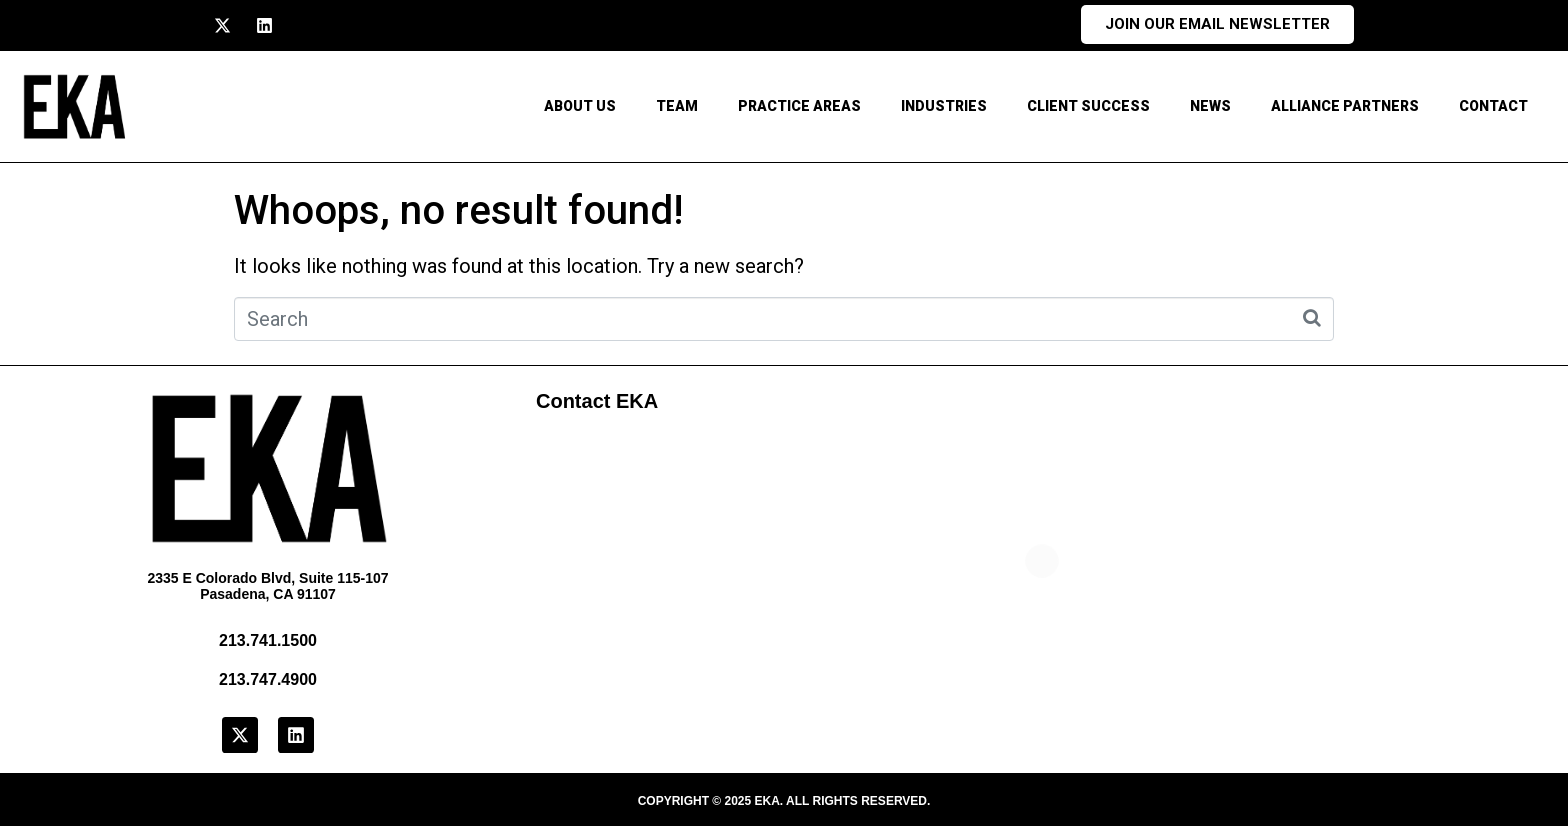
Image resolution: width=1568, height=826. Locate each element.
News (1210, 106)
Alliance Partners (1345, 106)
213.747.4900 (268, 679)
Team (677, 106)
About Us (580, 106)
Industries (944, 106)
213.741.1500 (268, 640)
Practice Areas (799, 106)
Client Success (1088, 106)
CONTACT (1493, 106)
